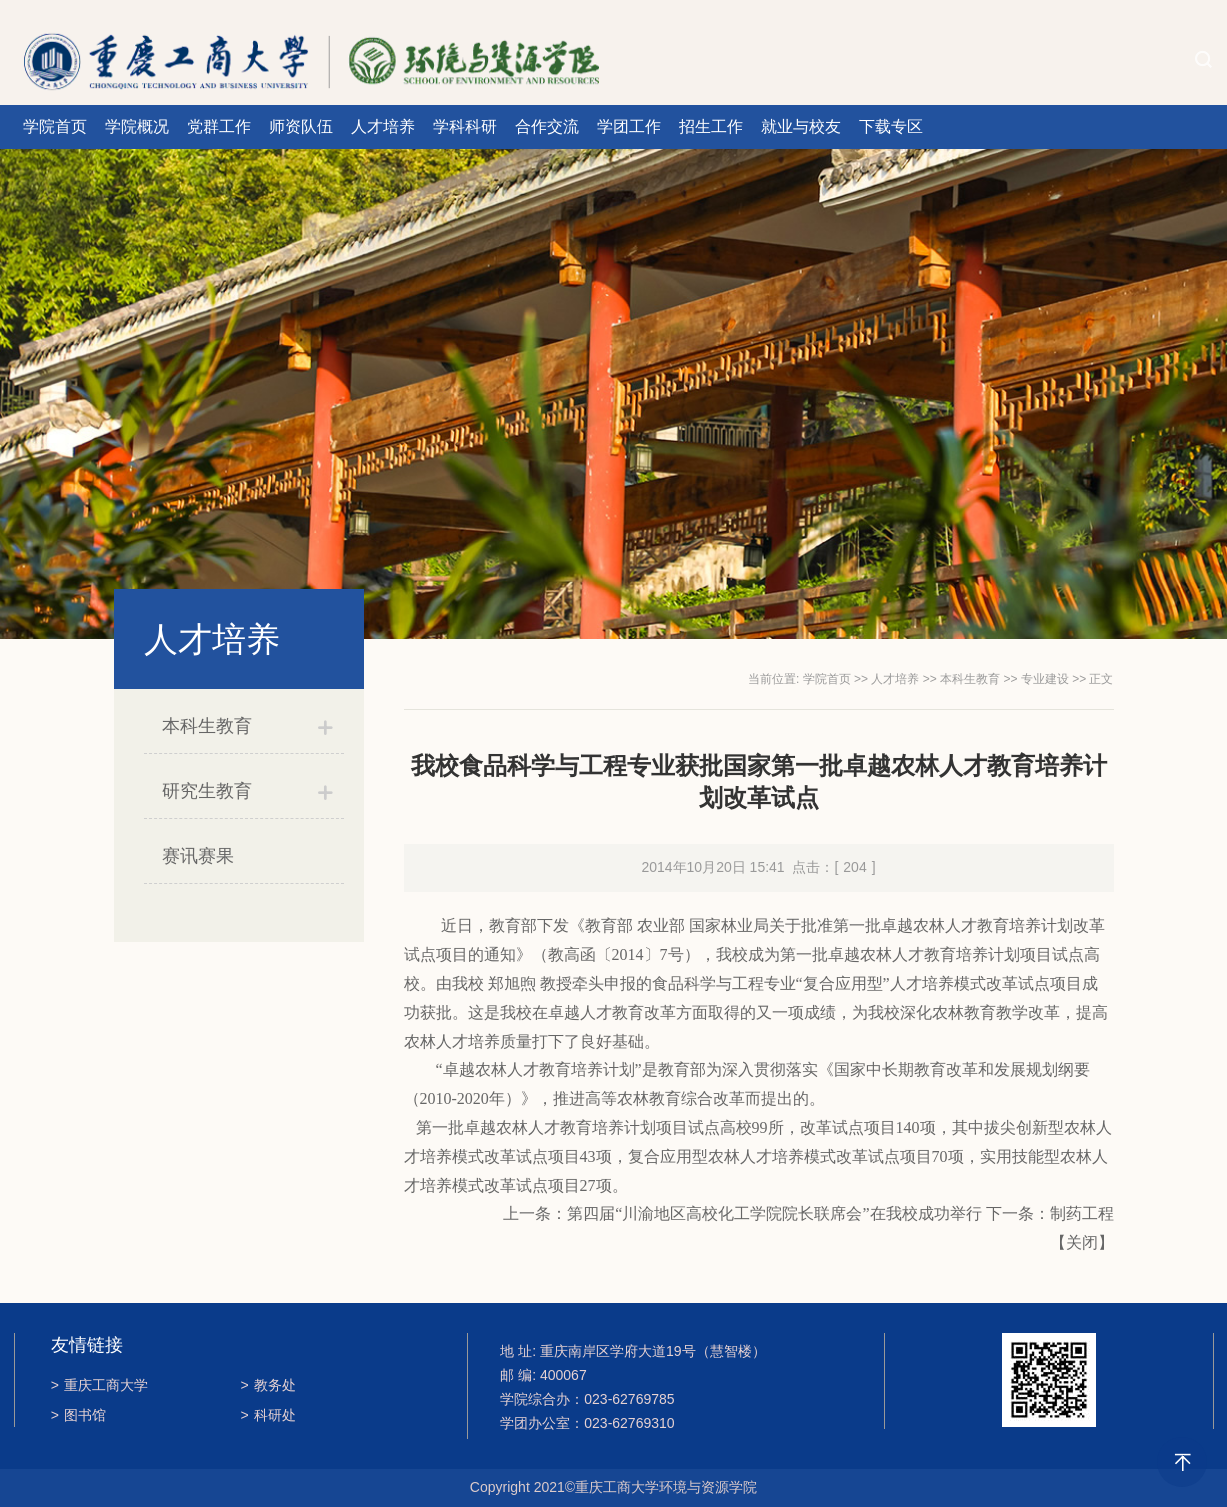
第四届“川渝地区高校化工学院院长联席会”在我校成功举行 (774, 1213)
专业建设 (1045, 679)
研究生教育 (207, 791)
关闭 (1082, 1242)
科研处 (268, 1415)
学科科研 (465, 126)
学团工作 (629, 126)
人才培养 (383, 126)
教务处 (268, 1385)
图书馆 (78, 1415)
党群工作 (219, 126)
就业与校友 (801, 126)
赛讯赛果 (198, 856)
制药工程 (1082, 1213)
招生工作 (711, 126)
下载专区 (891, 126)
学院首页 (55, 126)
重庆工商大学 (99, 1385)
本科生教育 (207, 726)
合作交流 (547, 126)
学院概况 (137, 126)
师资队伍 (301, 126)
